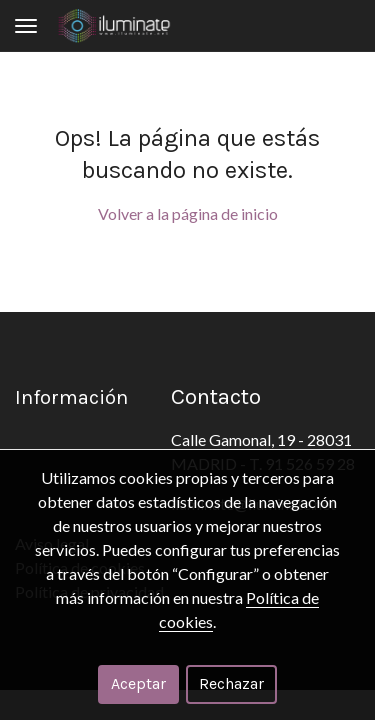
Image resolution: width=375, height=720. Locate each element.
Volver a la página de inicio (188, 213)
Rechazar (231, 683)
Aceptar (138, 683)
